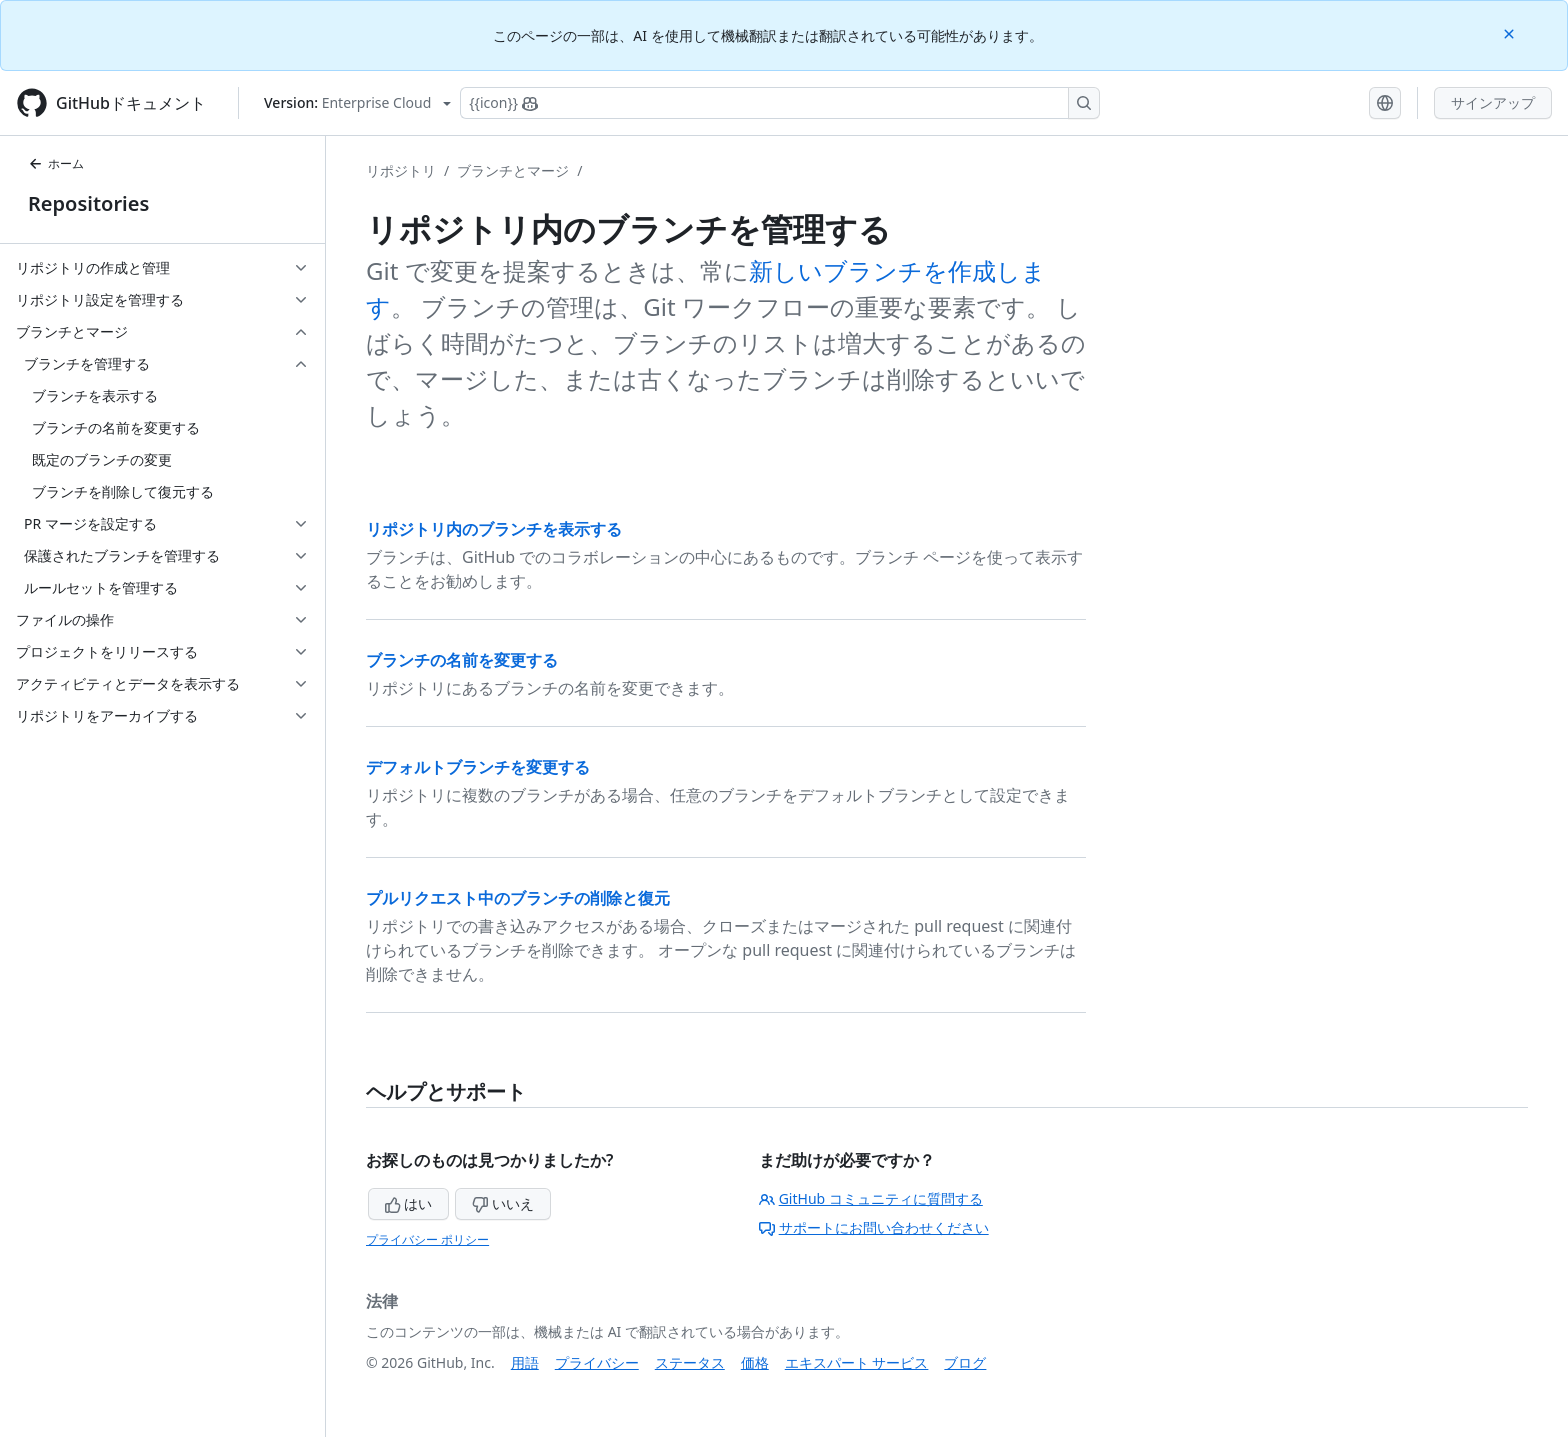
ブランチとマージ (513, 170)
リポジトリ (401, 170)
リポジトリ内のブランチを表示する (494, 529)
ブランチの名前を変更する (462, 660)
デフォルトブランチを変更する (478, 767)
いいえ (503, 1203)
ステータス (690, 1362)
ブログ (965, 1362)
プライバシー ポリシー (427, 1239)
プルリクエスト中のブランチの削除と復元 (518, 898)
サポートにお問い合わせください (874, 1227)
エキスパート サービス (857, 1362)
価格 (755, 1362)
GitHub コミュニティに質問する (871, 1198)
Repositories (88, 203)
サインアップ (1493, 102)
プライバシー (597, 1362)
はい (409, 1203)
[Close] (1511, 32)
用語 (525, 1362)
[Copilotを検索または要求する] (780, 103)
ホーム (56, 163)
